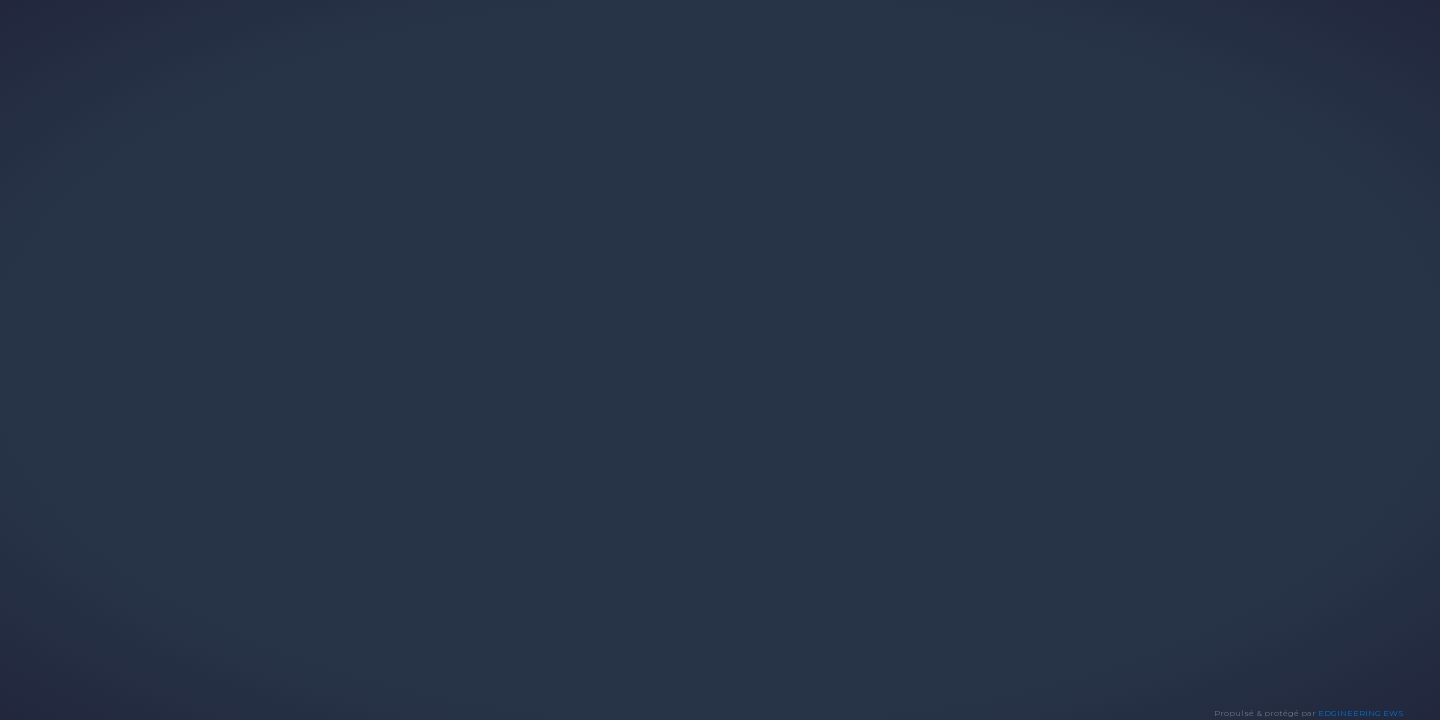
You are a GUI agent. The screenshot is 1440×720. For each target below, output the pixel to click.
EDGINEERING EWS (1361, 713)
